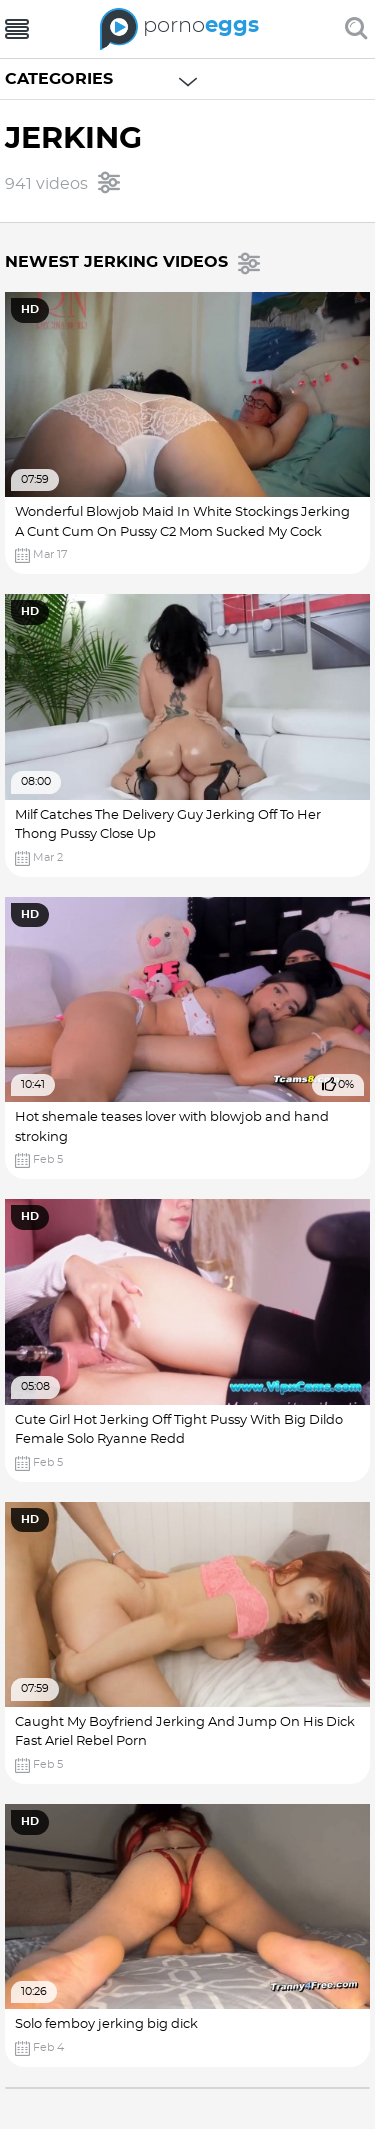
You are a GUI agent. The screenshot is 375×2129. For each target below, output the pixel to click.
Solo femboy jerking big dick (106, 2024)
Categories (59, 79)
